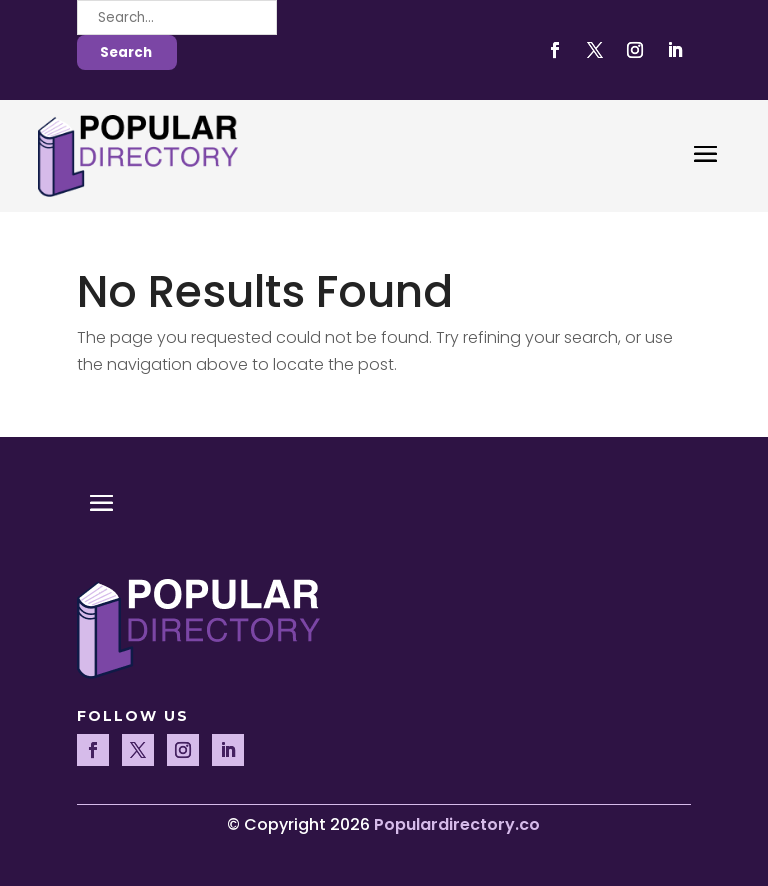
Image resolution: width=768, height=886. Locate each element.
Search (126, 52)
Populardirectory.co (457, 824)
